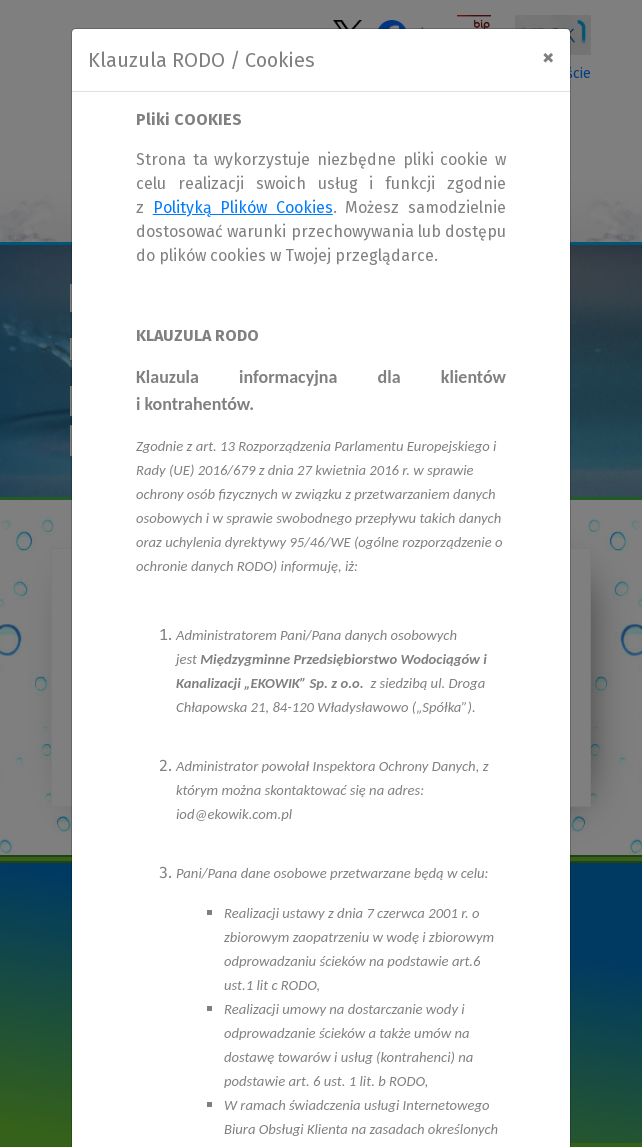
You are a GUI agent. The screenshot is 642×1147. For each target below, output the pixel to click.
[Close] (548, 57)
